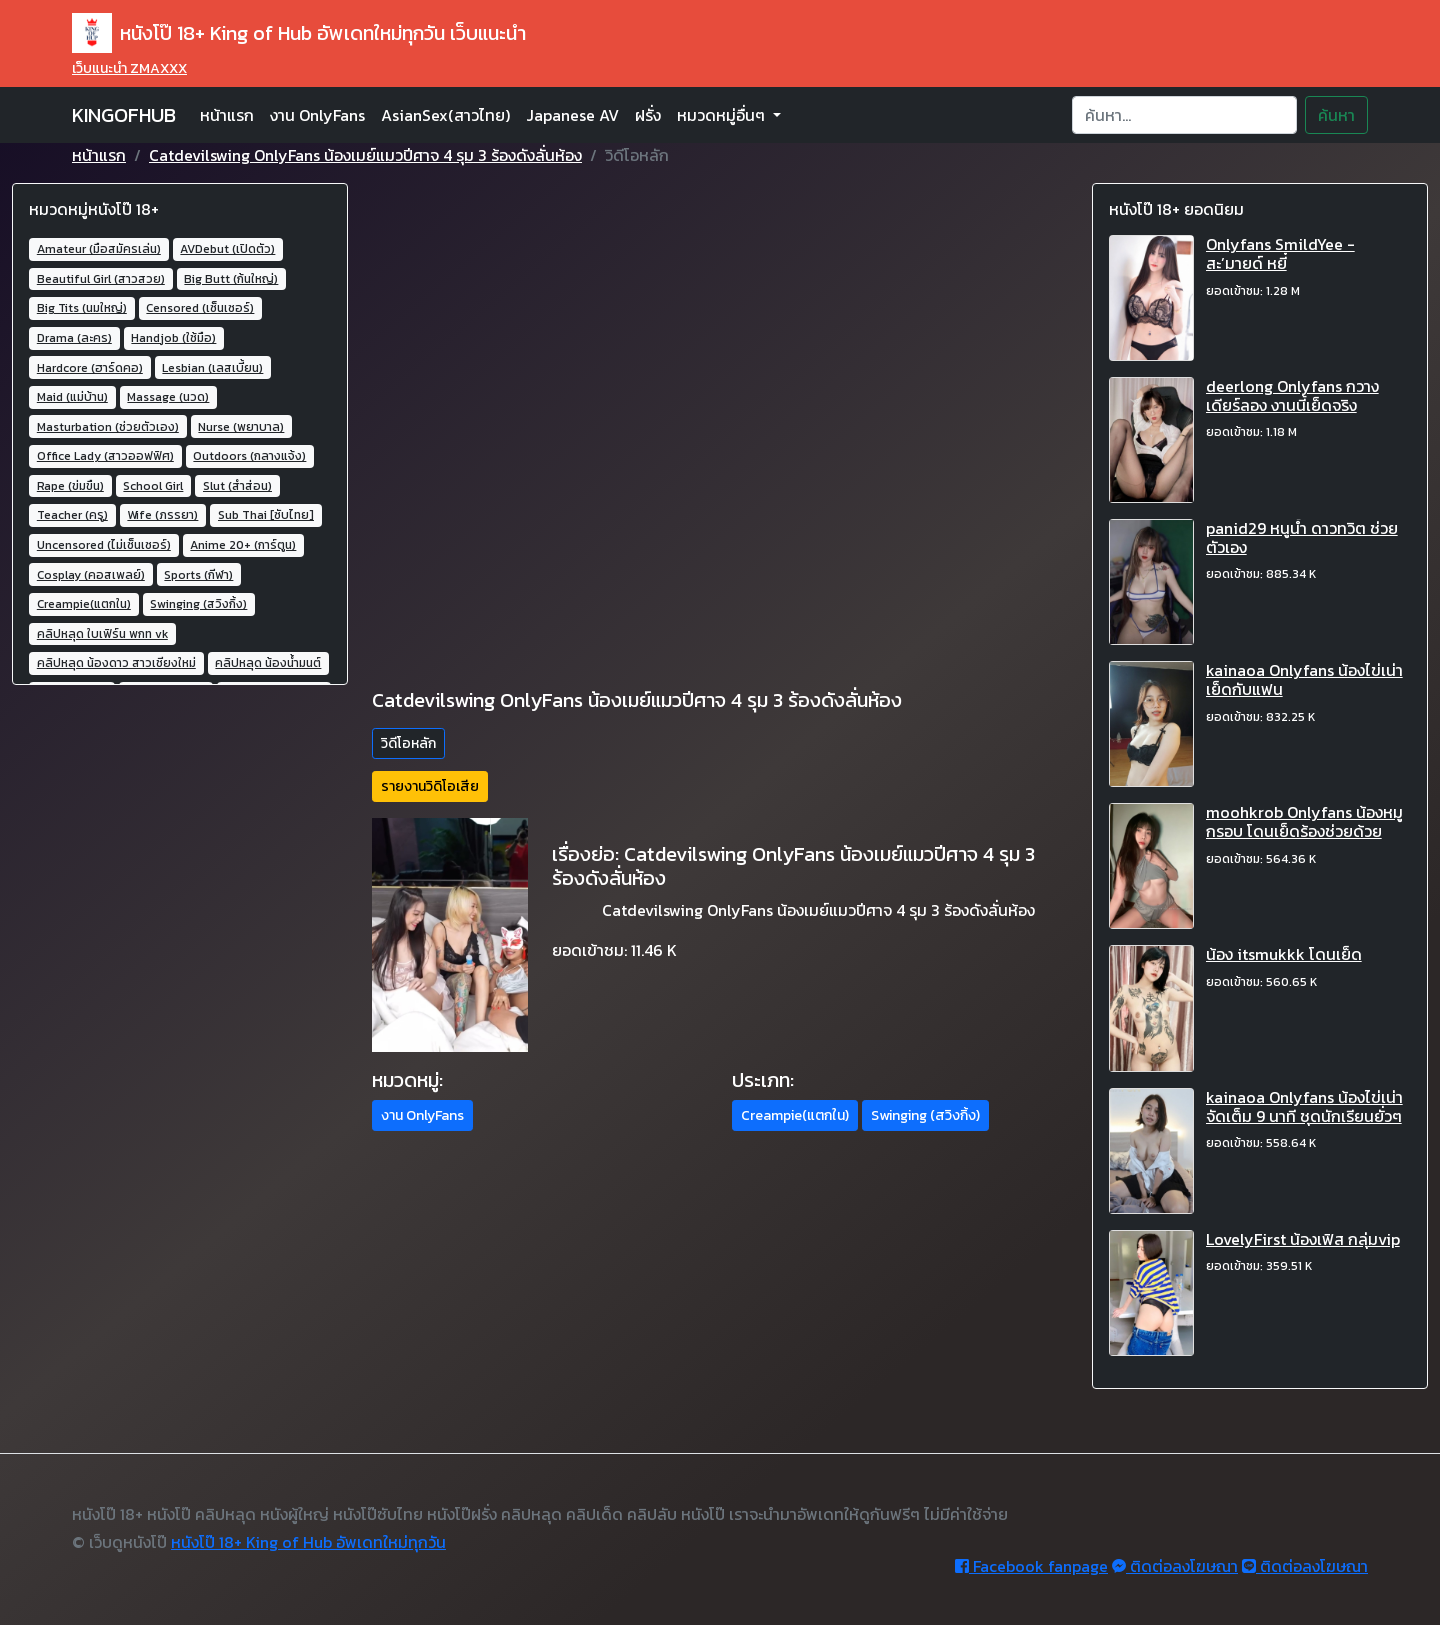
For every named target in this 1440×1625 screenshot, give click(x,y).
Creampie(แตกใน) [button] (795, 1115)
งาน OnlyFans (317, 115)
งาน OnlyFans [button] (422, 1115)
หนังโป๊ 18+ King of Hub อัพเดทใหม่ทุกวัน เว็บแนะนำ (299, 33)
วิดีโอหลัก (408, 743)
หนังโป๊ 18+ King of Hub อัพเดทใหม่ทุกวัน (308, 1542)
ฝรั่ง (648, 115)
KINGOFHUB (124, 115)
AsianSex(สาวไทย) (445, 115)
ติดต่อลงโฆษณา (1175, 1566)
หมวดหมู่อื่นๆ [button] (723, 115)
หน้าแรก (227, 115)
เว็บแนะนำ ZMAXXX (129, 68)
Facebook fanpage (1031, 1566)
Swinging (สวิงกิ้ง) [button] (925, 1115)
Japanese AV (572, 115)
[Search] (1184, 115)
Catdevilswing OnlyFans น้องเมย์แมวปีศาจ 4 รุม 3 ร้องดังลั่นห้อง (365, 155)
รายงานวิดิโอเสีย (430, 786)
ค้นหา (1336, 115)
